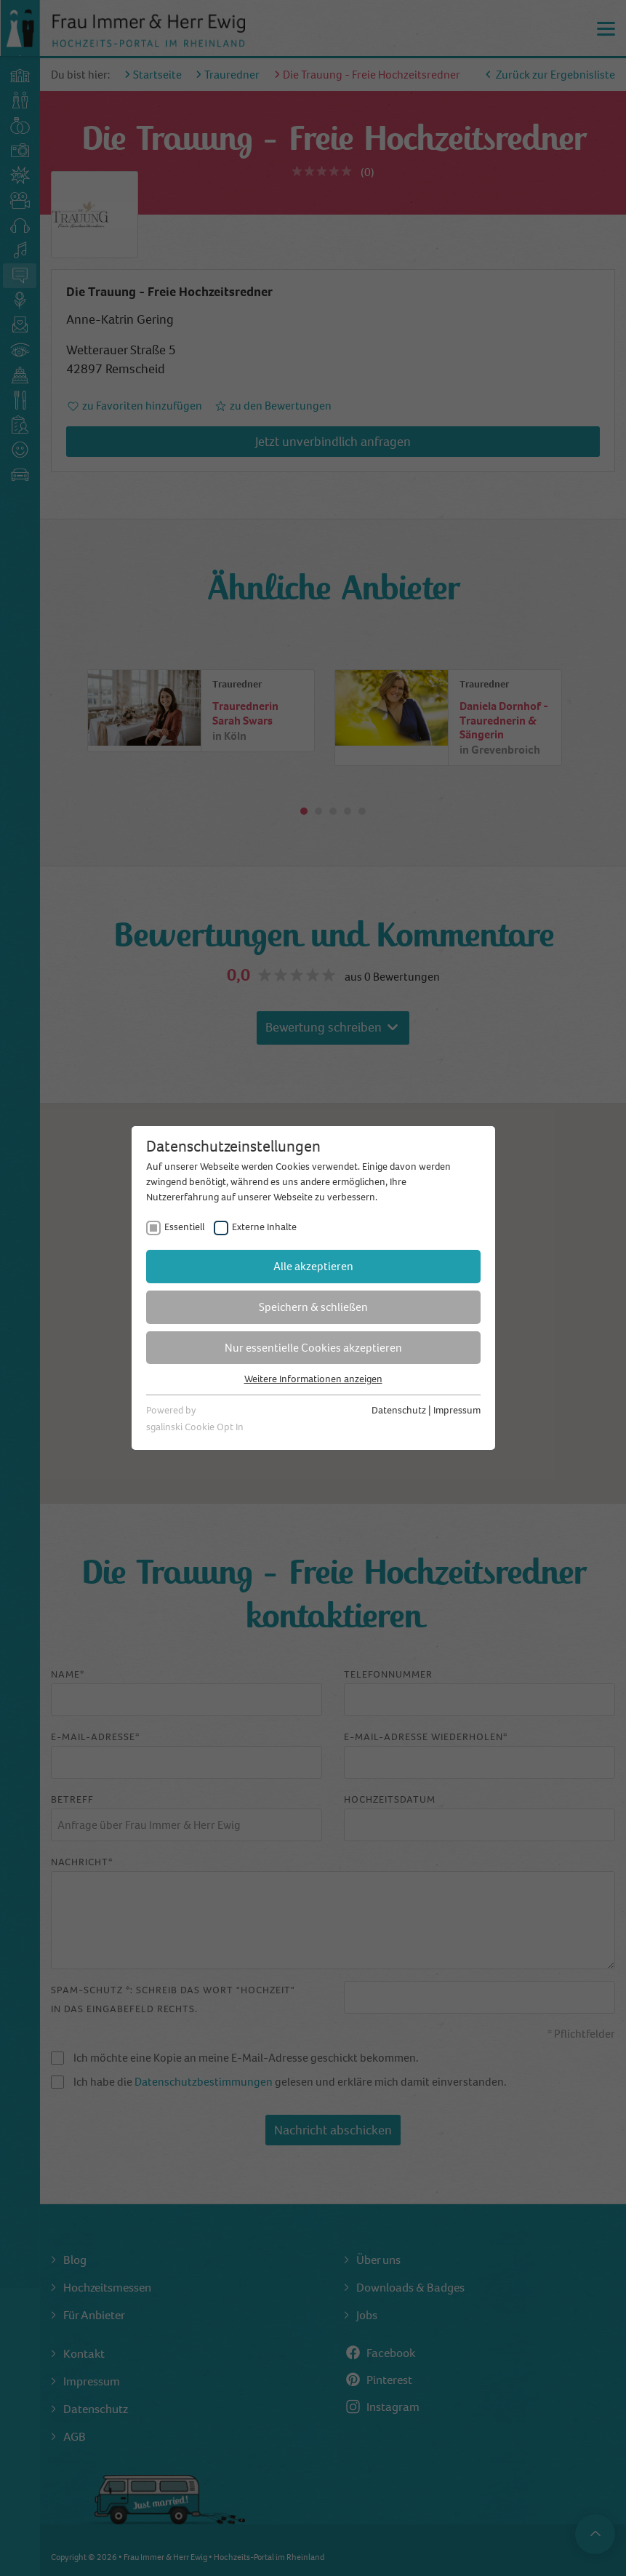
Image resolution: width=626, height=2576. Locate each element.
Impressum (457, 1410)
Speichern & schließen (313, 1307)
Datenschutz (399, 1410)
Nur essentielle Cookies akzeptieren (313, 1347)
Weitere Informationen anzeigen (313, 1379)
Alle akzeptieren (313, 1266)
